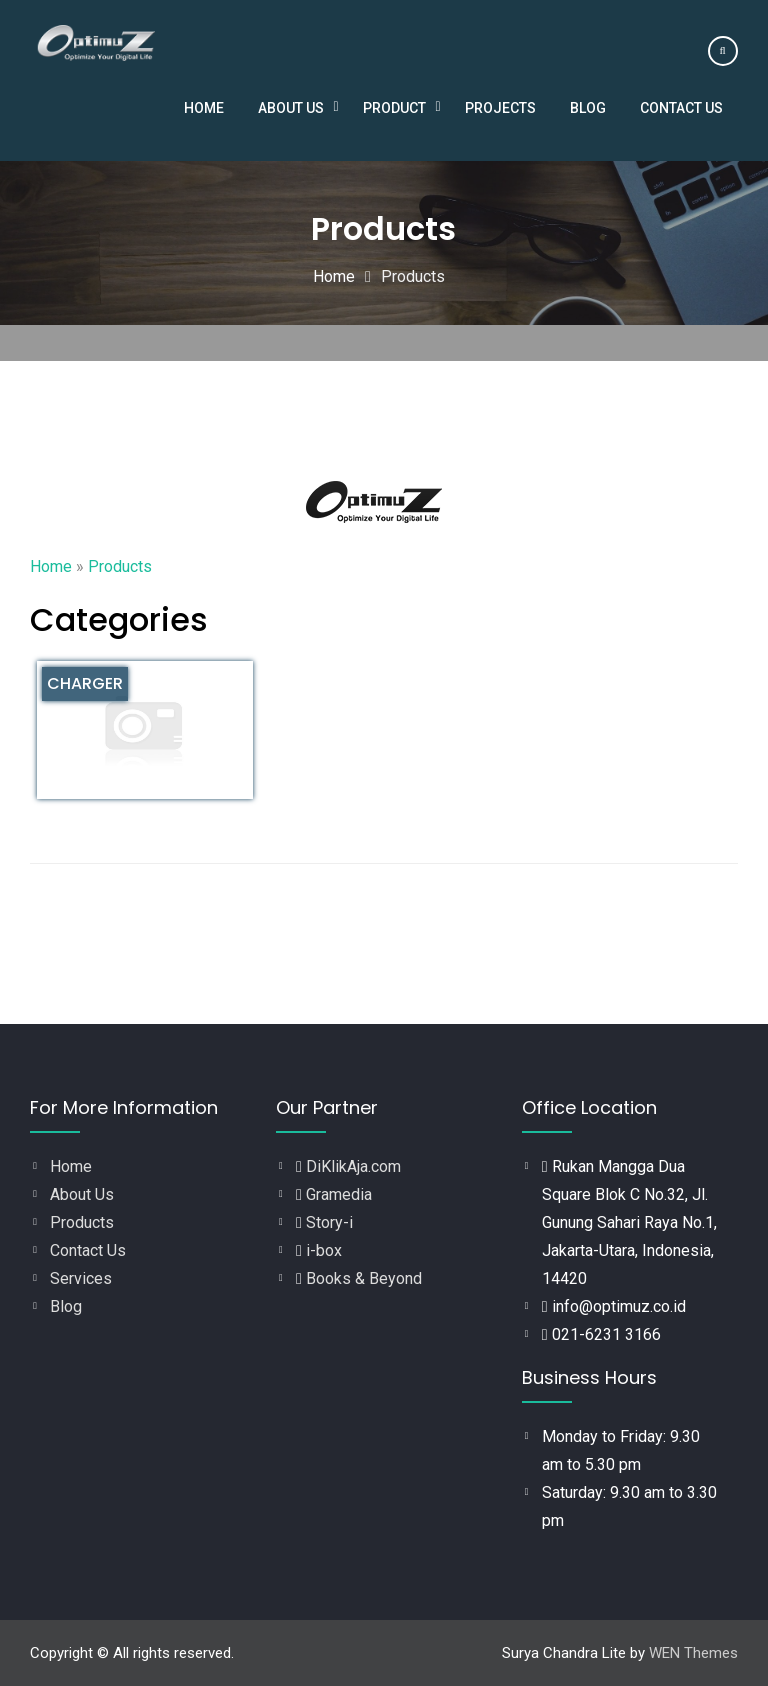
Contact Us (681, 108)
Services (81, 1278)
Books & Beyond (364, 1278)
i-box (324, 1250)
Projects (500, 108)
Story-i (329, 1222)
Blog (588, 108)
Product (394, 108)
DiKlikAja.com (353, 1166)
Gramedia (339, 1194)
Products (82, 1222)
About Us (291, 108)
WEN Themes (693, 1653)
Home (204, 108)
